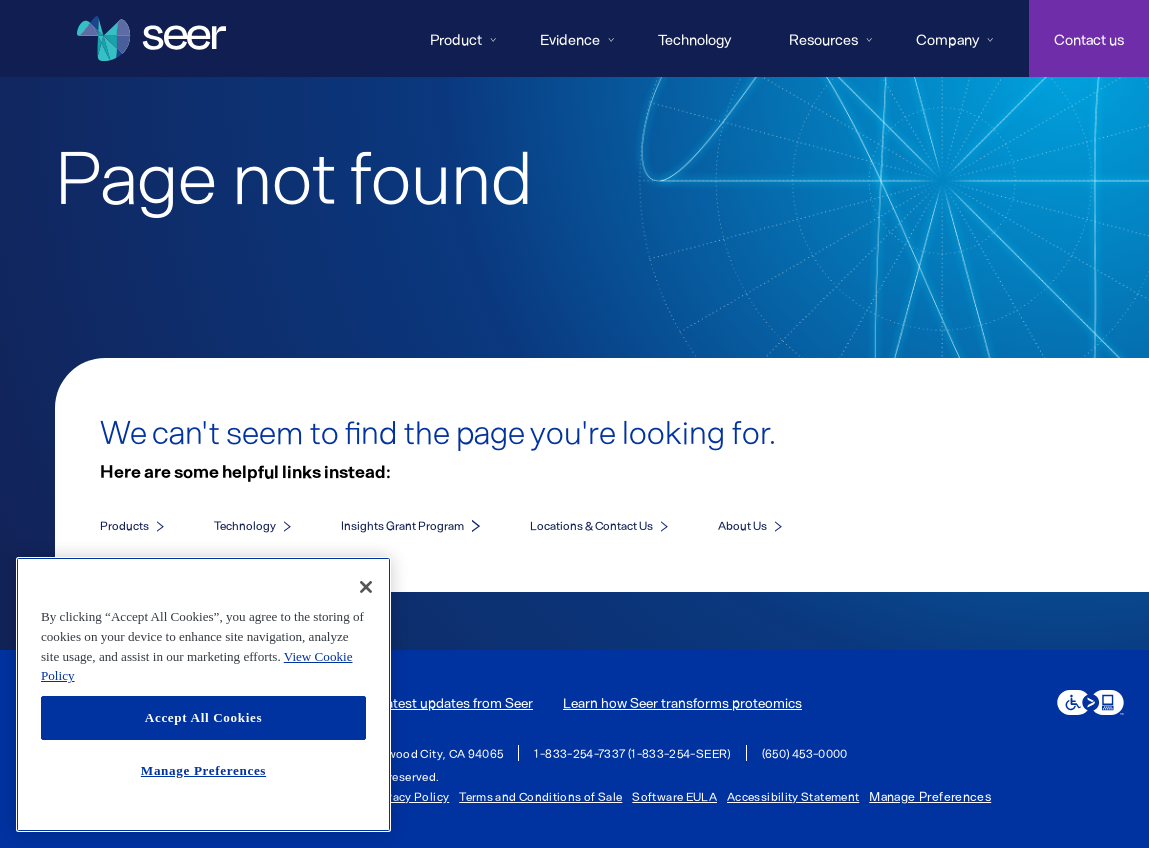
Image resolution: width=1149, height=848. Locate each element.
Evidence (570, 39)
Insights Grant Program (402, 525)
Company (947, 39)
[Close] (366, 587)
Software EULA (674, 796)
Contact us (1089, 39)
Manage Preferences (930, 796)
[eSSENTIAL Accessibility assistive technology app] (1090, 702)
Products (124, 525)
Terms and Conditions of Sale (540, 796)
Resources (823, 39)
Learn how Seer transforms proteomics (682, 702)
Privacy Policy (409, 796)
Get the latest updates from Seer (434, 702)
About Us (742, 525)
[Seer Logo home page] (151, 39)
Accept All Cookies (203, 717)
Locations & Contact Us (591, 525)
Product (456, 39)
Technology (694, 39)
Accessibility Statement (793, 796)
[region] (203, 694)
